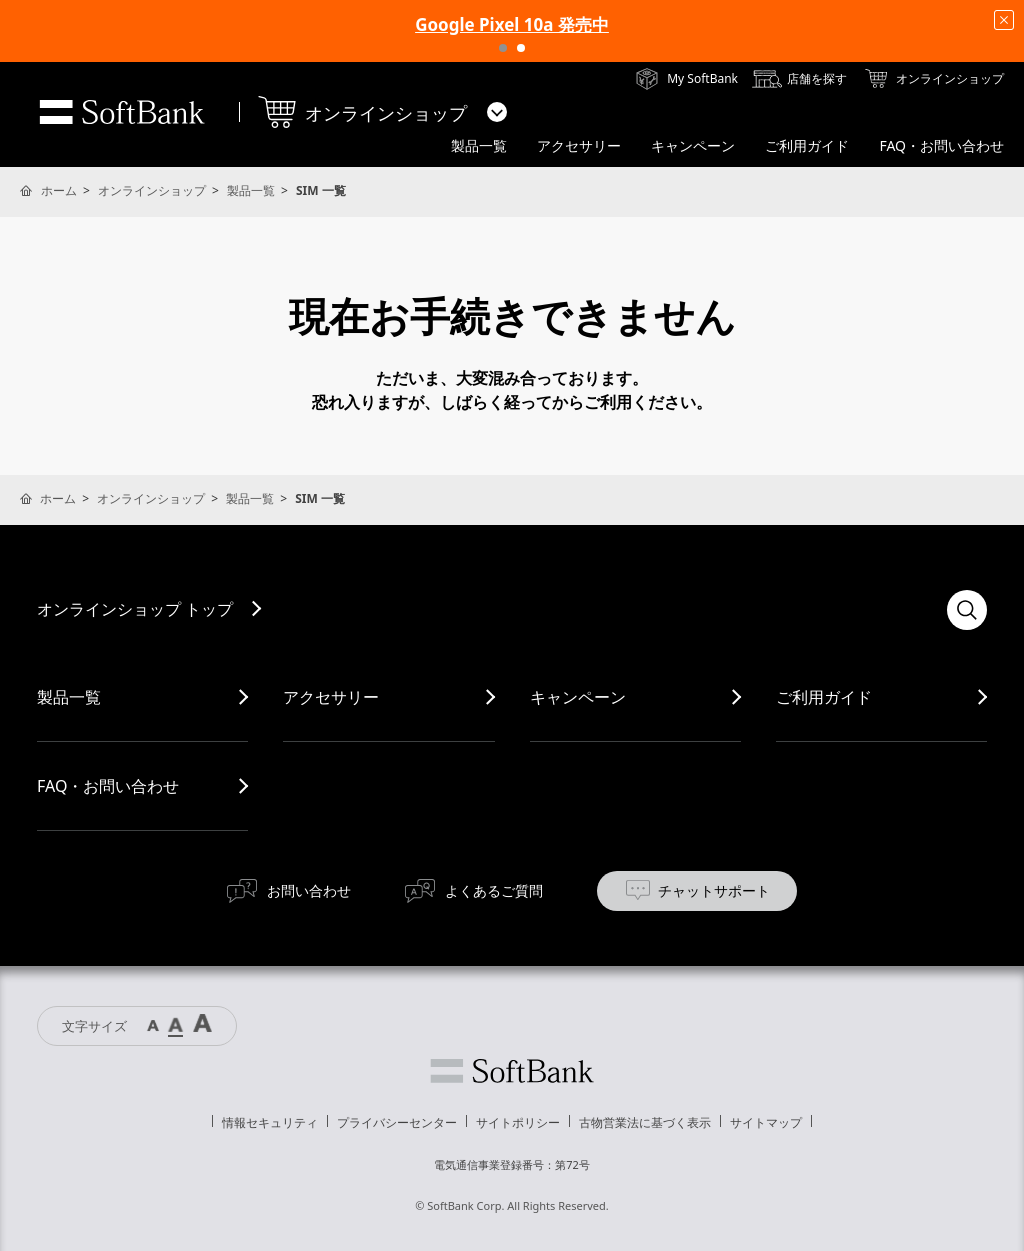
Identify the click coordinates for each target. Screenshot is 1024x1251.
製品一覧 (251, 190)
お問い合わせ (309, 890)
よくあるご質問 (494, 890)
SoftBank (122, 112)
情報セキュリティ (270, 1122)
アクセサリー (331, 697)
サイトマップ (766, 1122)
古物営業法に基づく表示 (645, 1122)
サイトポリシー (518, 1122)
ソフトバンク (512, 1071)
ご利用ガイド (824, 697)
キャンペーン (578, 697)
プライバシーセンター (397, 1122)
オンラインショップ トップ (135, 609)
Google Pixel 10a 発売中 (512, 24)
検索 (967, 610)
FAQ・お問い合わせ (108, 786)
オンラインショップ (152, 190)
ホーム (59, 190)
